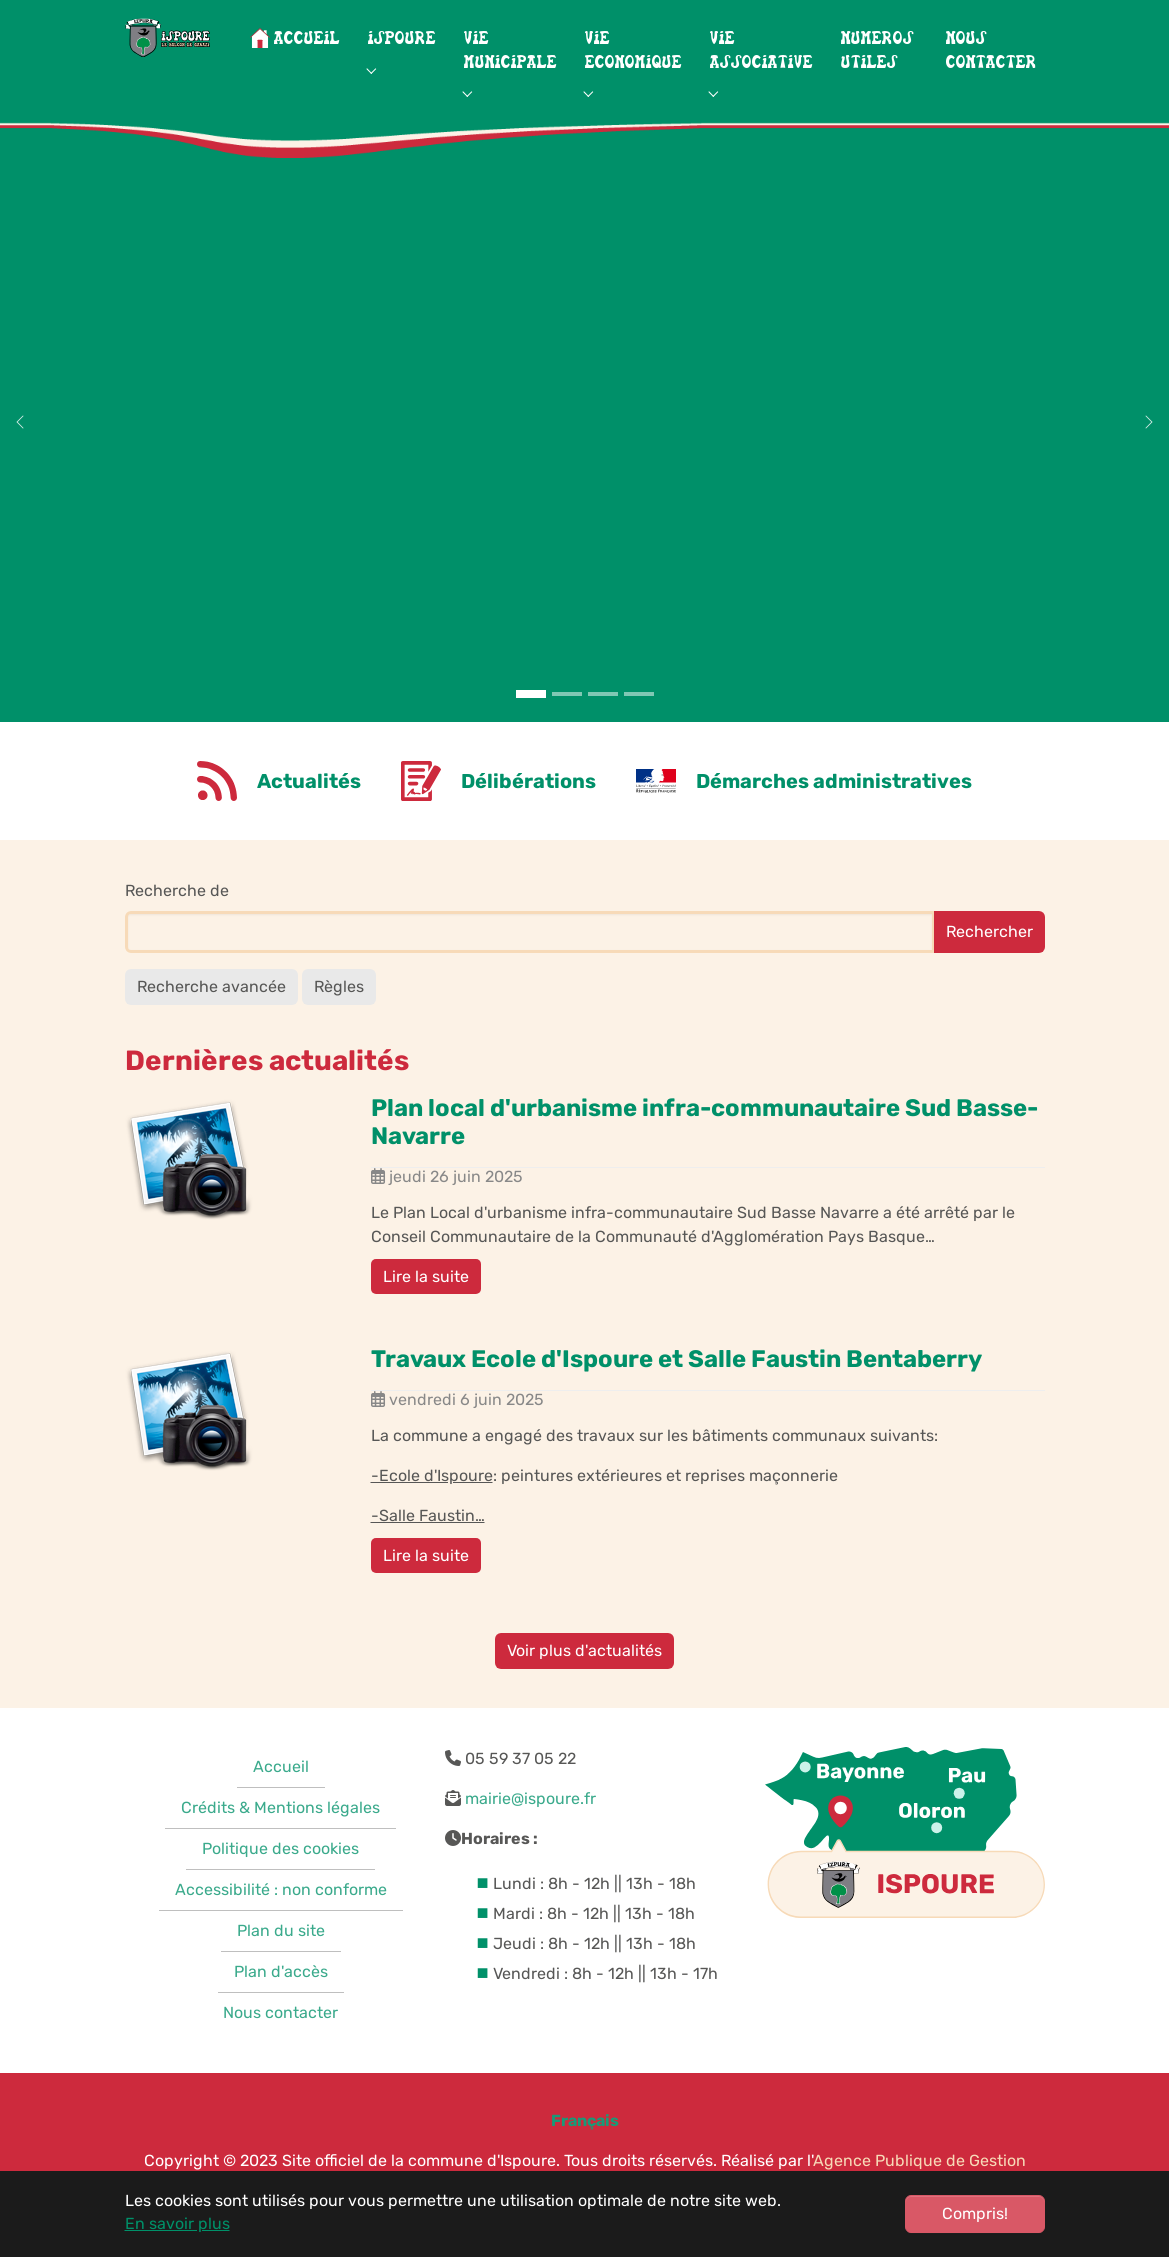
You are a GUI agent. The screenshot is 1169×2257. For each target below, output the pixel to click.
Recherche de (177, 914)
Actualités (309, 805)
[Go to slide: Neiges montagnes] (567, 718)
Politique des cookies (280, 1873)
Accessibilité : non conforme (281, 1914)
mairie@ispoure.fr (530, 1823)
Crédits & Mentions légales (280, 1832)
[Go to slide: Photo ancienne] (639, 718)
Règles (339, 1010)
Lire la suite (426, 1300)
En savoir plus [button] (177, 2223)
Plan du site (281, 1955)
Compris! (975, 2213)
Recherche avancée (211, 1010)
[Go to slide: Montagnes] (531, 718)
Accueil (281, 1791)
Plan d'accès (281, 1996)
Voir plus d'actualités (584, 1674)
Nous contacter (280, 2037)
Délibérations (528, 805)
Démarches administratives (834, 805)
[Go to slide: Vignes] (603, 718)
